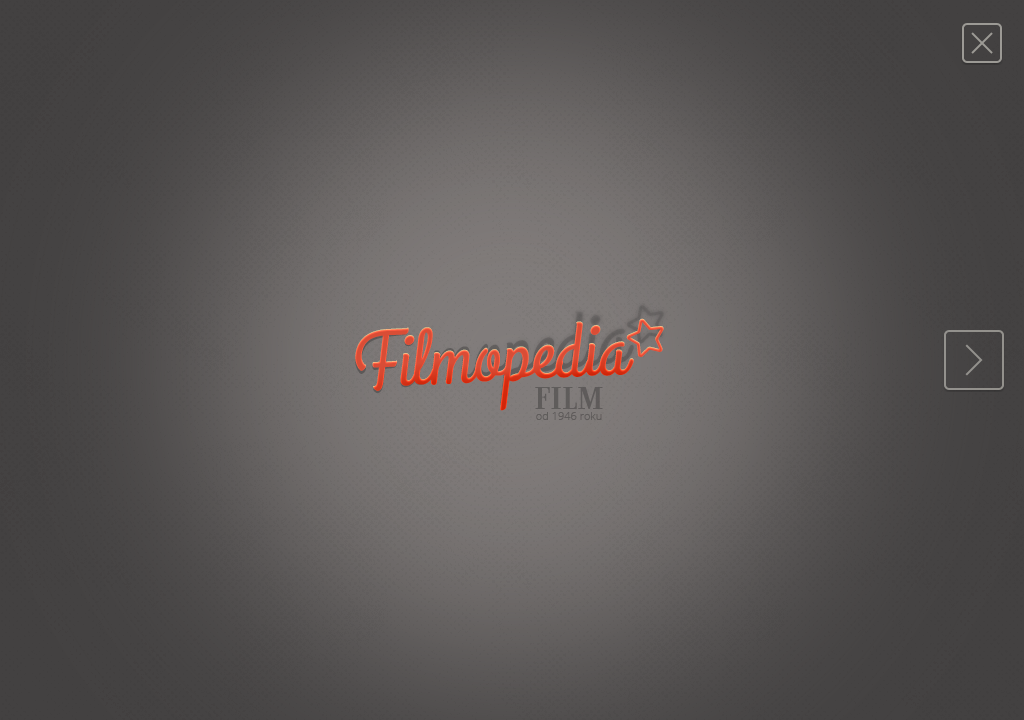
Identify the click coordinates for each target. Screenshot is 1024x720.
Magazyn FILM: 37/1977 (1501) (981, 42)
